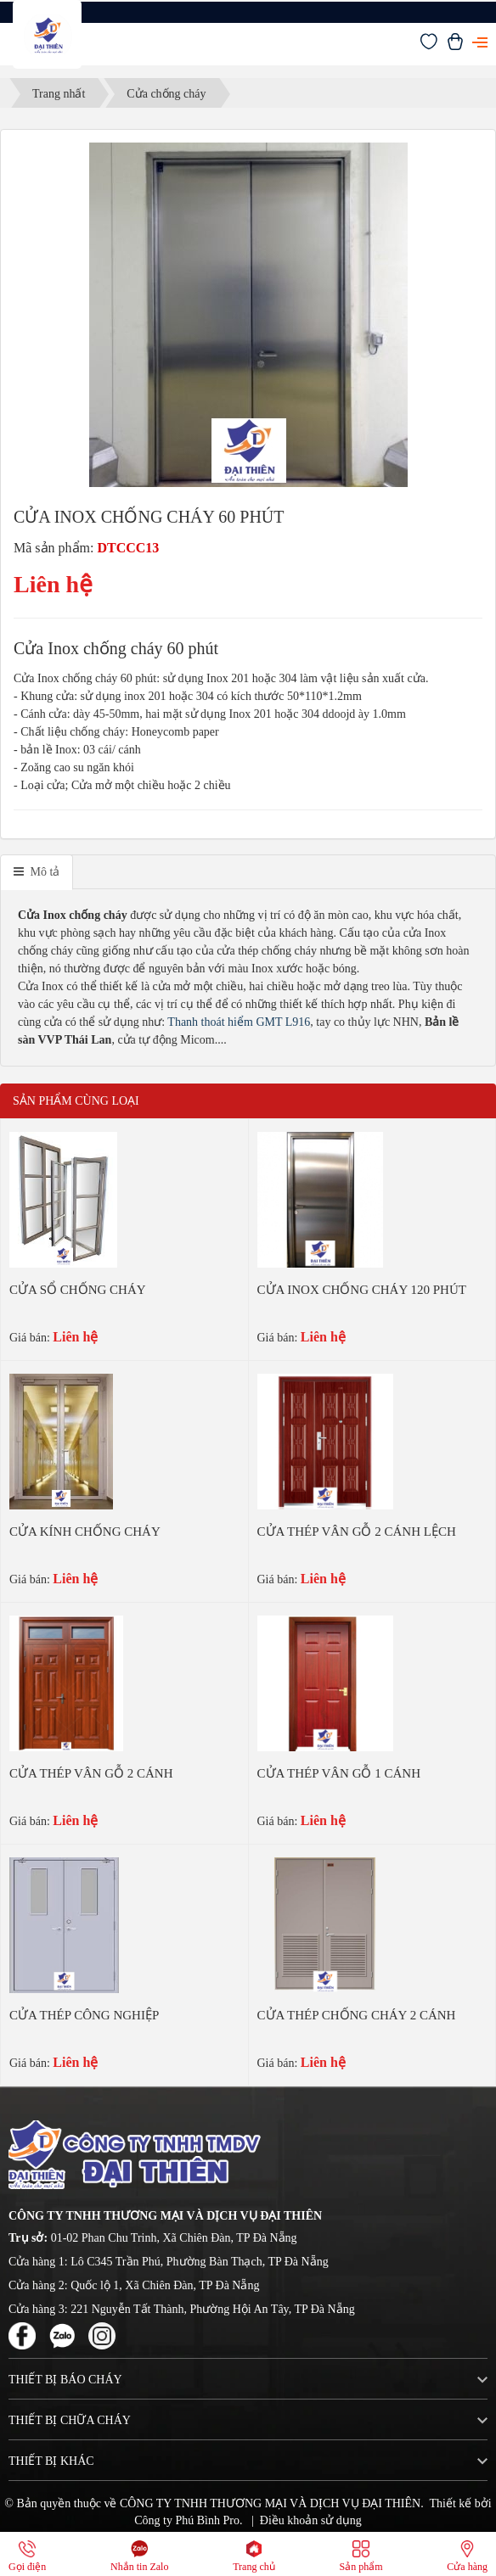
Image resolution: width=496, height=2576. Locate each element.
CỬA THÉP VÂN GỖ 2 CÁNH (91, 1773)
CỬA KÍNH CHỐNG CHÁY (85, 1531)
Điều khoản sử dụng (311, 2520)
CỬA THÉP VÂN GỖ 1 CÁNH (339, 1773)
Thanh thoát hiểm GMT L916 (238, 1022)
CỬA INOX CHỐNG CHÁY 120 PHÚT (361, 1289)
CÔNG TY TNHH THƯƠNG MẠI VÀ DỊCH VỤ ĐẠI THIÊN (270, 2503)
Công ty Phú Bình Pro (187, 2520)
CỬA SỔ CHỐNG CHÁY (77, 1289)
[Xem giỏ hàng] (455, 46)
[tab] (36, 872)
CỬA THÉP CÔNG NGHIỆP (84, 2015)
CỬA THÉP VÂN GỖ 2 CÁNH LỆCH (356, 1531)
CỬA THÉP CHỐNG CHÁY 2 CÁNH (356, 2015)
